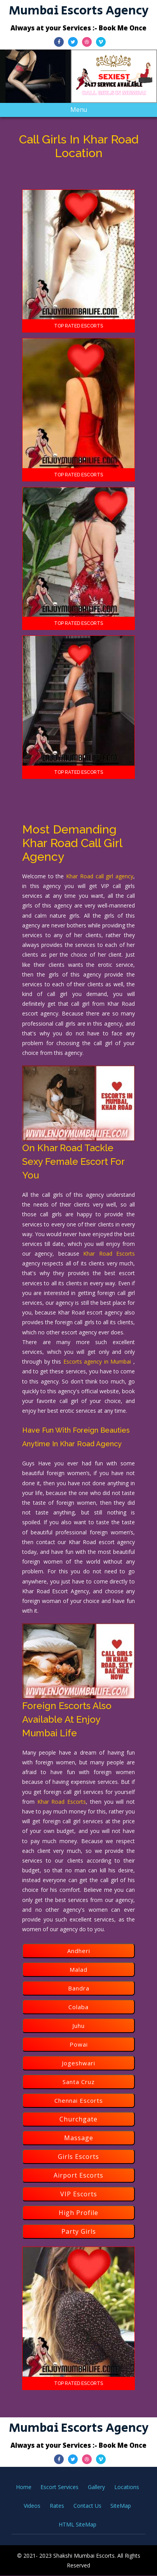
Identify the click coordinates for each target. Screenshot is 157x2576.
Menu (84, 111)
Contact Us (87, 2505)
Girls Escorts (78, 2156)
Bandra (78, 1988)
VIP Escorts (78, 2194)
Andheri (78, 1951)
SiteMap (120, 2505)
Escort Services (59, 2487)
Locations (126, 2487)
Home (23, 2487)
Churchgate (78, 2119)
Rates (57, 2505)
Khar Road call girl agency (99, 876)
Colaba (78, 2007)
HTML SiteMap (77, 2524)
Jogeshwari (78, 2063)
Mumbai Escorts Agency (78, 11)
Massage (78, 2138)
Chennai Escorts (78, 2100)
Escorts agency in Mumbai (98, 1361)
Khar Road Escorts (109, 1253)
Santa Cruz (79, 2082)
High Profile (78, 2212)
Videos (32, 2505)
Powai (79, 2044)
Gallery (96, 2487)
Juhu (78, 2025)
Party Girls (78, 2231)
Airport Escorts (78, 2175)
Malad (78, 1969)
